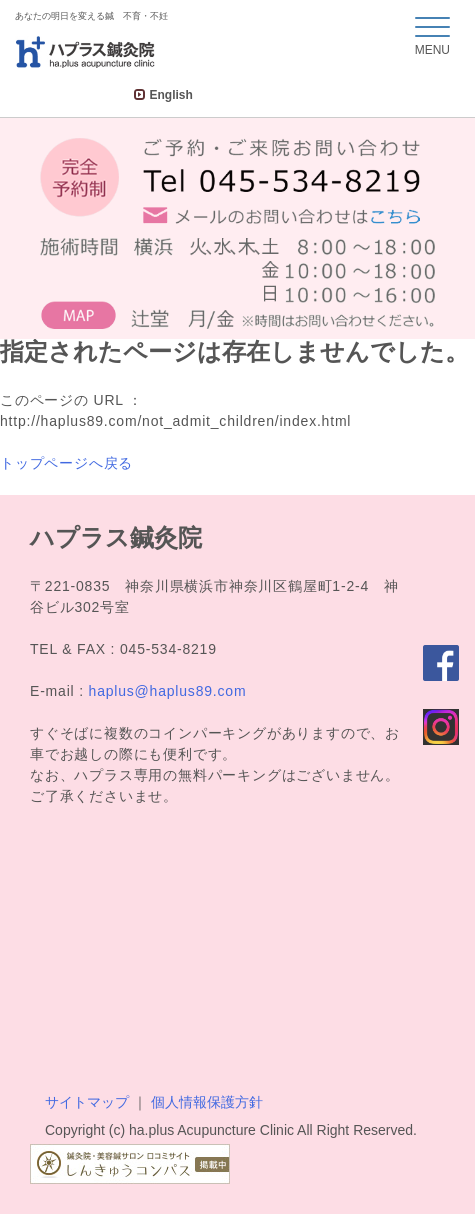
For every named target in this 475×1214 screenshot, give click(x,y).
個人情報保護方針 (207, 1102)
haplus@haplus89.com (168, 691)
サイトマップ (87, 1102)
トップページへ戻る (66, 463)
